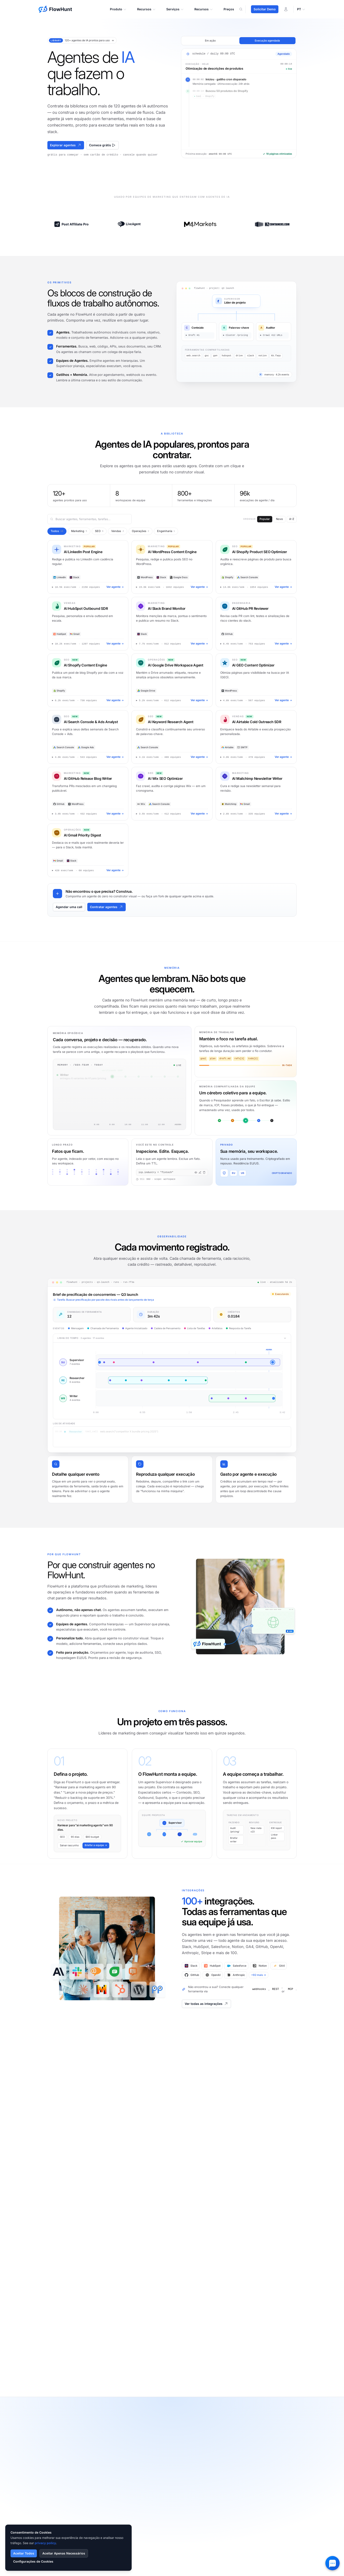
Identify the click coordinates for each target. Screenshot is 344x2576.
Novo (279, 519)
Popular (265, 519)
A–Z (291, 519)
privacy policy (45, 2543)
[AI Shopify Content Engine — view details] (87, 680)
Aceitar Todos (23, 2553)
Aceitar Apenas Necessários (63, 2553)
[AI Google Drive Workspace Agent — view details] (171, 680)
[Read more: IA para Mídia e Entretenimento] (263, 2481)
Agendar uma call (69, 907)
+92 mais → (258, 1975)
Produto (118, 9)
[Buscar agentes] (89, 519)
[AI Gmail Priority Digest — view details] (87, 850)
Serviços (175, 9)
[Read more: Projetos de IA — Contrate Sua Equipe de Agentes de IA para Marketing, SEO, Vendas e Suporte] (81, 2481)
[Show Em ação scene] (210, 40)
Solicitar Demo (265, 9)
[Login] (286, 9)
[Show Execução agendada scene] (267, 40)
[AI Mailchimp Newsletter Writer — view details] (256, 793)
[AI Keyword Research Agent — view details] (171, 737)
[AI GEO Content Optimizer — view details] (256, 680)
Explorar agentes (65, 145)
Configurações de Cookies (33, 2561)
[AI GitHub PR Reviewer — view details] (256, 623)
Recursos (146, 9)
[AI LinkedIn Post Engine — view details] (87, 567)
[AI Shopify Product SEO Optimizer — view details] (256, 567)
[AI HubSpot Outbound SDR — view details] (87, 623)
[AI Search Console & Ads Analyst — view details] (87, 737)
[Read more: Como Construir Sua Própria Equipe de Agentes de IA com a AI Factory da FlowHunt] (172, 2481)
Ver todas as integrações (206, 2004)
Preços (229, 9)
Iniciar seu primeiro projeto (172, 2321)
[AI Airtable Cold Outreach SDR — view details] (256, 737)
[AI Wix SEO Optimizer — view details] (171, 793)
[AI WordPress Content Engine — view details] (171, 567)
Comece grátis (102, 145)
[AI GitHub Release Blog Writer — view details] (87, 793)
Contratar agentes (106, 907)
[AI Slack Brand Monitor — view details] (171, 623)
